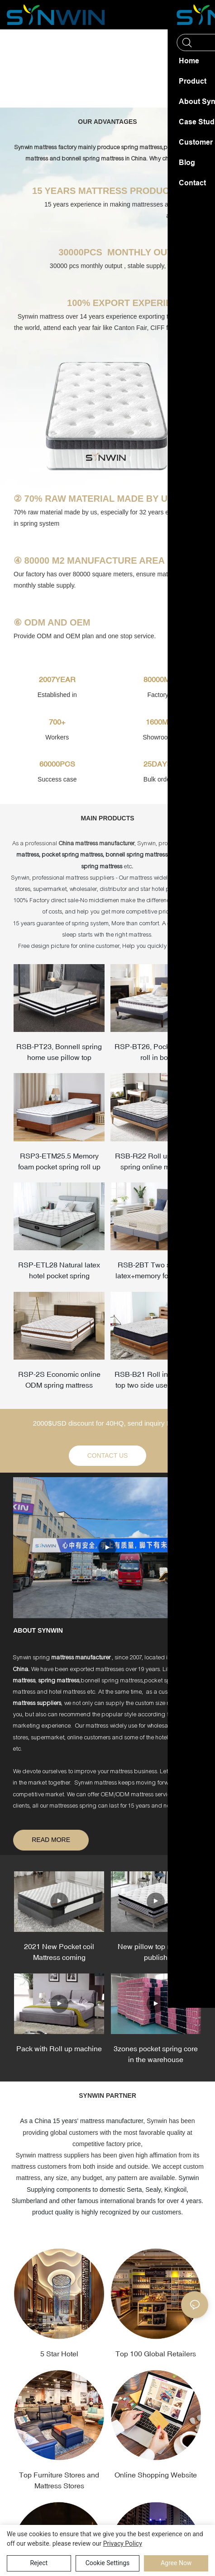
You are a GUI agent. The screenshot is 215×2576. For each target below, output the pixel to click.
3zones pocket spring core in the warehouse (156, 2054)
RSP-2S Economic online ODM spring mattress (59, 1379)
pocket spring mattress (72, 854)
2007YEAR (57, 679)
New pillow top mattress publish (156, 1952)
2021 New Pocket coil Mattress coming (59, 1952)
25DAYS (157, 764)
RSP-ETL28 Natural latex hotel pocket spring (59, 1270)
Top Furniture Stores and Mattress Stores (59, 2480)
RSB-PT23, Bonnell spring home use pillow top (59, 1051)
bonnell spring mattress (93, 158)
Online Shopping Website (156, 2475)
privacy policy (122, 2543)
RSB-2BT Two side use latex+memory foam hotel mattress (155, 1271)
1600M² (158, 722)
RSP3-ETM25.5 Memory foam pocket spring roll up (59, 1161)
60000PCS (57, 764)
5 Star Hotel (59, 2354)
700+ (57, 722)
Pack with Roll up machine (59, 2049)
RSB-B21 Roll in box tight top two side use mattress (156, 1379)
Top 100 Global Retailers (155, 2354)
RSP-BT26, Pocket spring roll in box (156, 1051)
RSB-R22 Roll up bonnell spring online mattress (156, 1161)
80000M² (157, 679)
